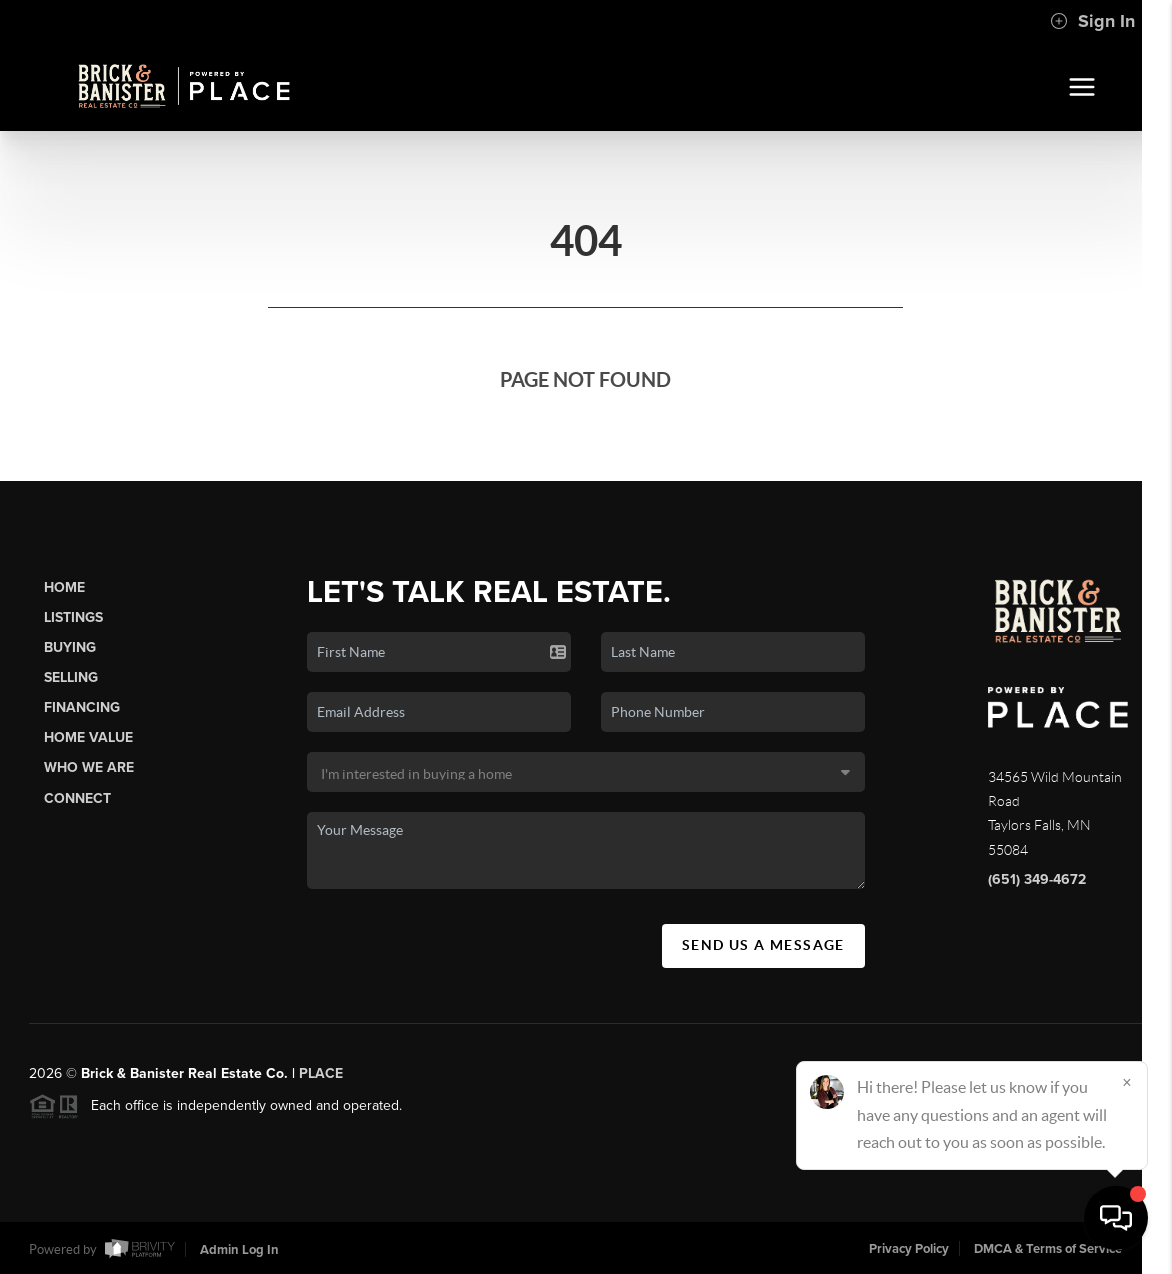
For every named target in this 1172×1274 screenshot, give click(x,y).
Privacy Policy (909, 1249)
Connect (77, 798)
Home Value (88, 737)
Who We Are (89, 767)
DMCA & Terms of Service (1048, 1249)
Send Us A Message (763, 945)
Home (64, 587)
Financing (82, 707)
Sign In (1092, 21)
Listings (73, 617)
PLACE (321, 1083)
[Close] (1127, 1082)
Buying (70, 647)
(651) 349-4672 (1037, 879)
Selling (71, 677)
